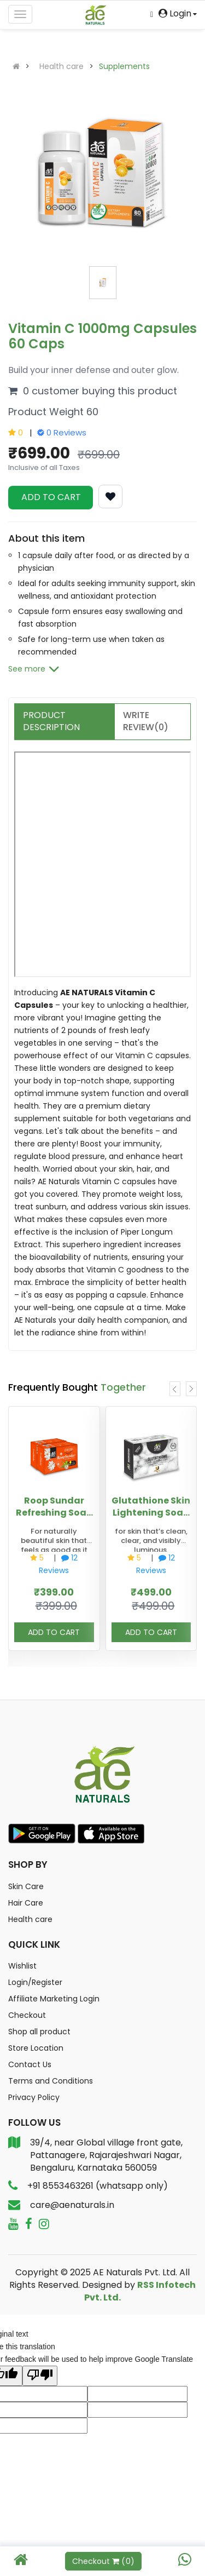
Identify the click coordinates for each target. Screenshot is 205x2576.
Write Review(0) (145, 721)
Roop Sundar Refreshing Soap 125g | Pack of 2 (54, 1506)
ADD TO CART (51, 497)
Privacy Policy (34, 2097)
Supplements (124, 66)
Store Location (35, 2048)
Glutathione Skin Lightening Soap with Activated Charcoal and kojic (151, 1506)
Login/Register (35, 1982)
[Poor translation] (39, 2376)
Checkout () (103, 2561)
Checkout (27, 2015)
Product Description (51, 721)
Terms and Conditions (50, 2080)
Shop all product (39, 2031)
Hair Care (25, 1902)
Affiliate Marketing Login (53, 1998)
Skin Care (26, 1886)
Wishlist (22, 1965)
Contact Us (29, 2064)
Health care (61, 66)
